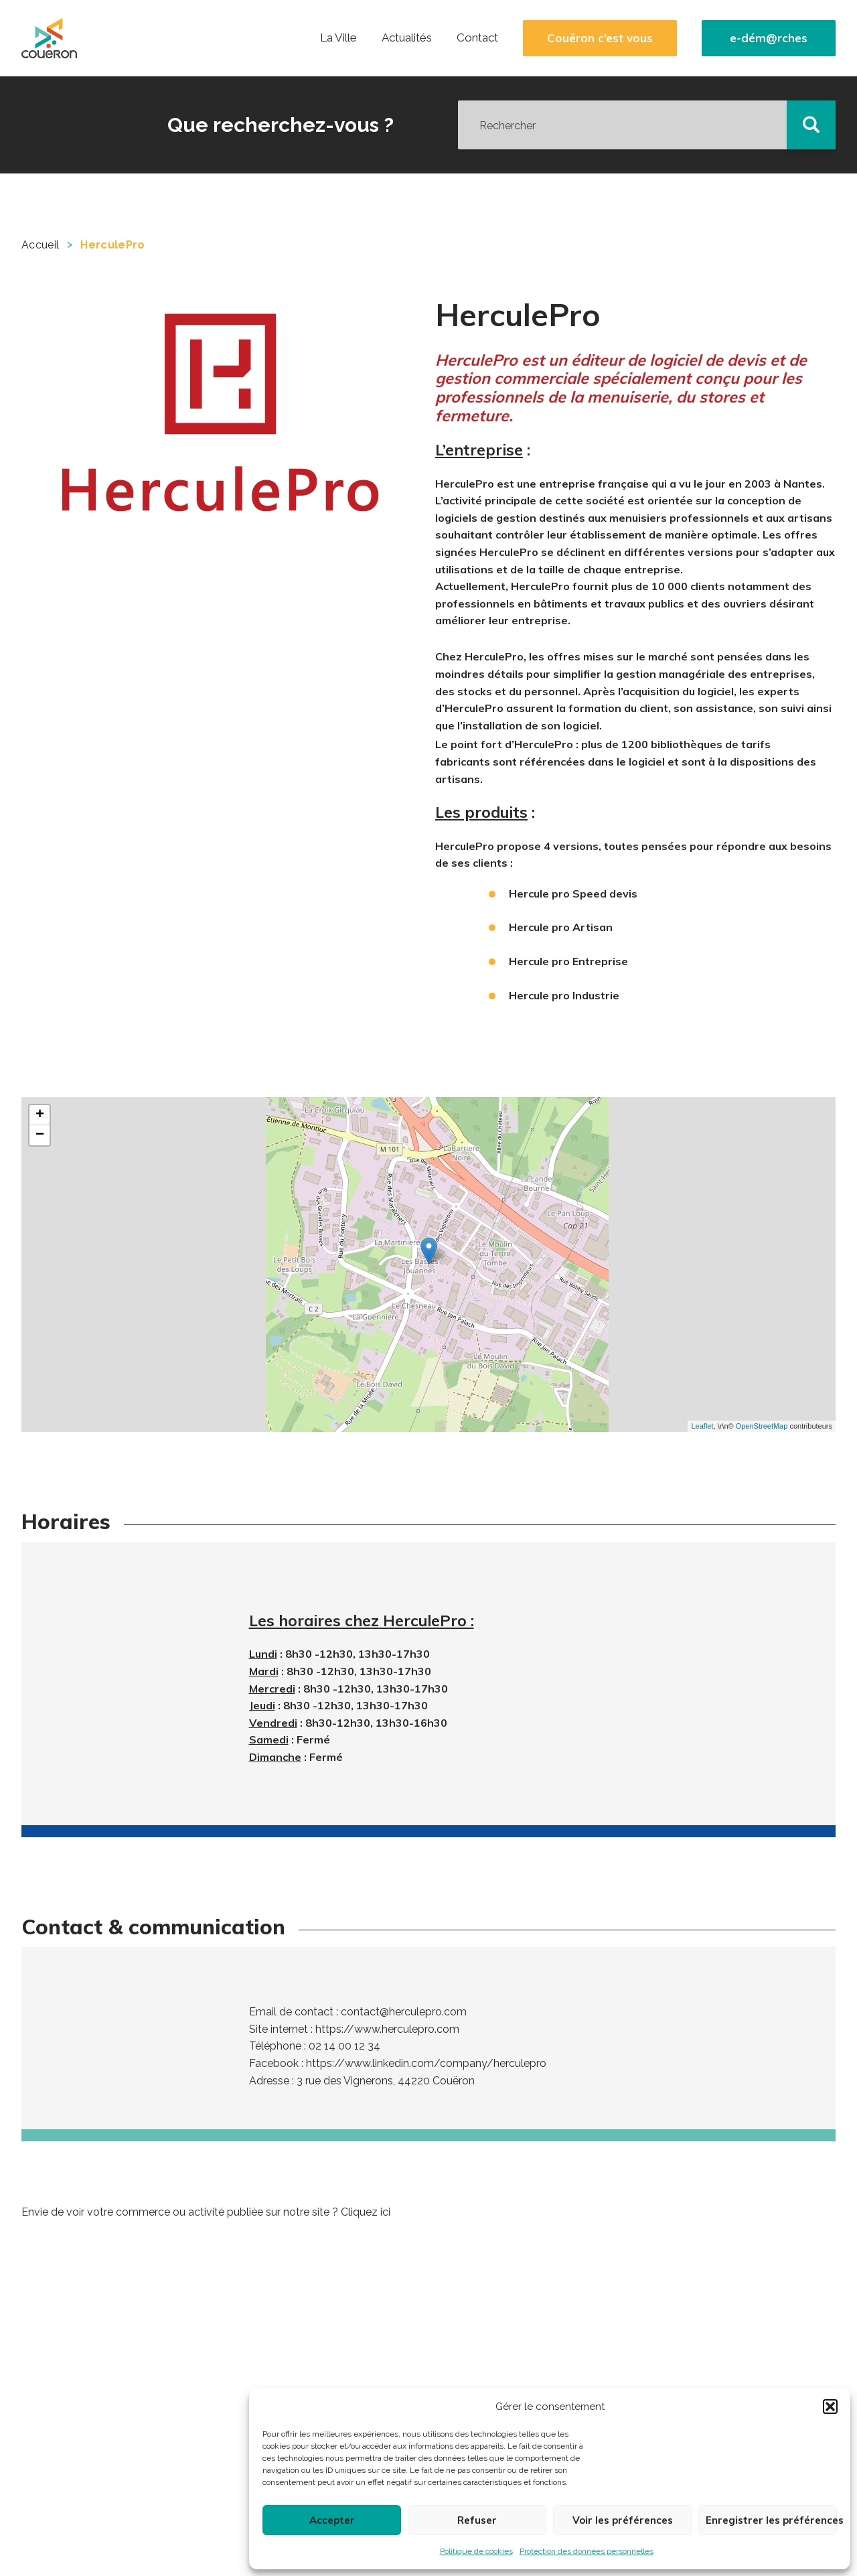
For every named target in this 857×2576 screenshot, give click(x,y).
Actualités (407, 37)
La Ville (338, 37)
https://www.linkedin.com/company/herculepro (426, 2063)
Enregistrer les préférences (771, 2520)
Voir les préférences (622, 2520)
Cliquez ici (365, 2212)
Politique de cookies (476, 2551)
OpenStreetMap (762, 1426)
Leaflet (702, 1426)
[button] (830, 2406)
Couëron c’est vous (600, 38)
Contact (477, 37)
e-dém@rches (768, 38)
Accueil (40, 244)
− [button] (39, 1135)
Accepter (332, 2520)
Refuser (477, 2520)
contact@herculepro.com (404, 2011)
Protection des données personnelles (586, 2551)
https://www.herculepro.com (387, 2029)
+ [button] (39, 1115)
